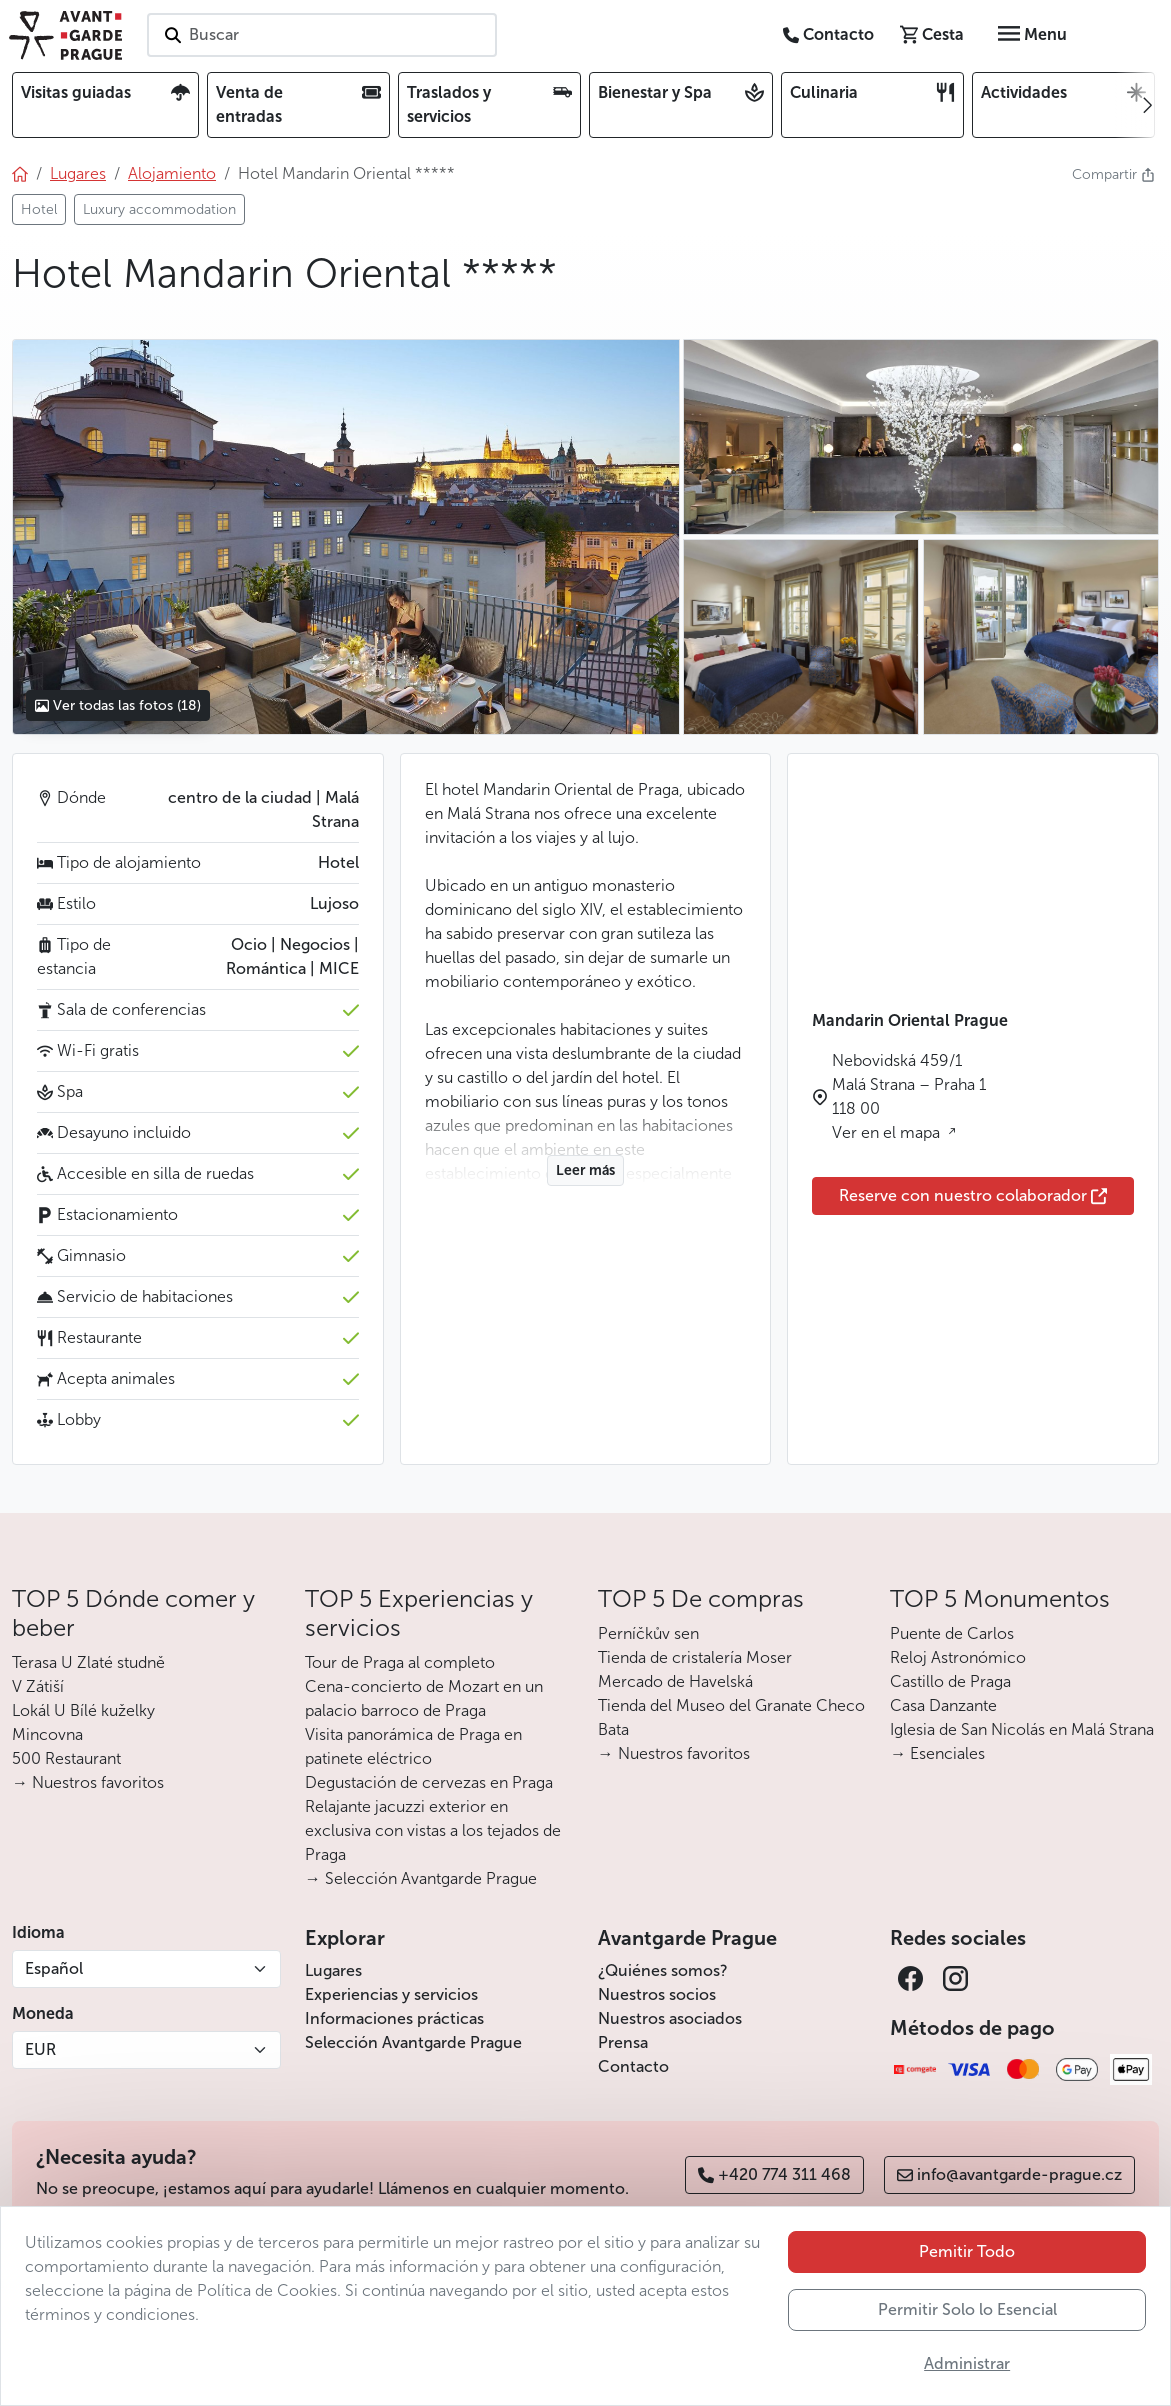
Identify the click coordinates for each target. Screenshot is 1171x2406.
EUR (40, 2049)
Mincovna (47, 1734)
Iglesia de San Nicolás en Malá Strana (1022, 1729)
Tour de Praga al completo (400, 1662)
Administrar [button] (967, 2363)
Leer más (585, 1170)
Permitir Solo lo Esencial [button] (967, 2309)
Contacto (633, 2066)
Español (54, 1968)
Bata (613, 1729)
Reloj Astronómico (958, 1657)
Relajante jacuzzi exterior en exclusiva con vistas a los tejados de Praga (433, 1830)
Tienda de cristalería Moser (695, 1657)
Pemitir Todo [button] (967, 2251)
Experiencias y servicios (391, 1994)
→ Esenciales (937, 1753)
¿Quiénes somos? (663, 1970)
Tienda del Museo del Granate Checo (731, 1705)
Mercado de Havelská (675, 1681)
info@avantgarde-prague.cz (1009, 2174)
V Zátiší (38, 1686)
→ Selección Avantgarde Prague (421, 1878)
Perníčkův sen (648, 1633)
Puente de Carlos (952, 1633)
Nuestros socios (657, 1994)
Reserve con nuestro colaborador (973, 1195)
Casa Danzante (943, 1705)
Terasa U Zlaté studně (88, 1662)
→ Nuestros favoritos (88, 1782)
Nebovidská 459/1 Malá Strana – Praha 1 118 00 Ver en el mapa (909, 1096)
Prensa (623, 2042)
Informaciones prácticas (394, 2018)
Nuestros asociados (670, 2018)
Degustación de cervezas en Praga (429, 1782)
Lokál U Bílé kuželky (83, 1710)
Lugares (333, 1970)
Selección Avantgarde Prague (413, 2042)
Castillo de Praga (950, 1681)
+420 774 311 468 (774, 2174)
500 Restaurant (66, 1758)
